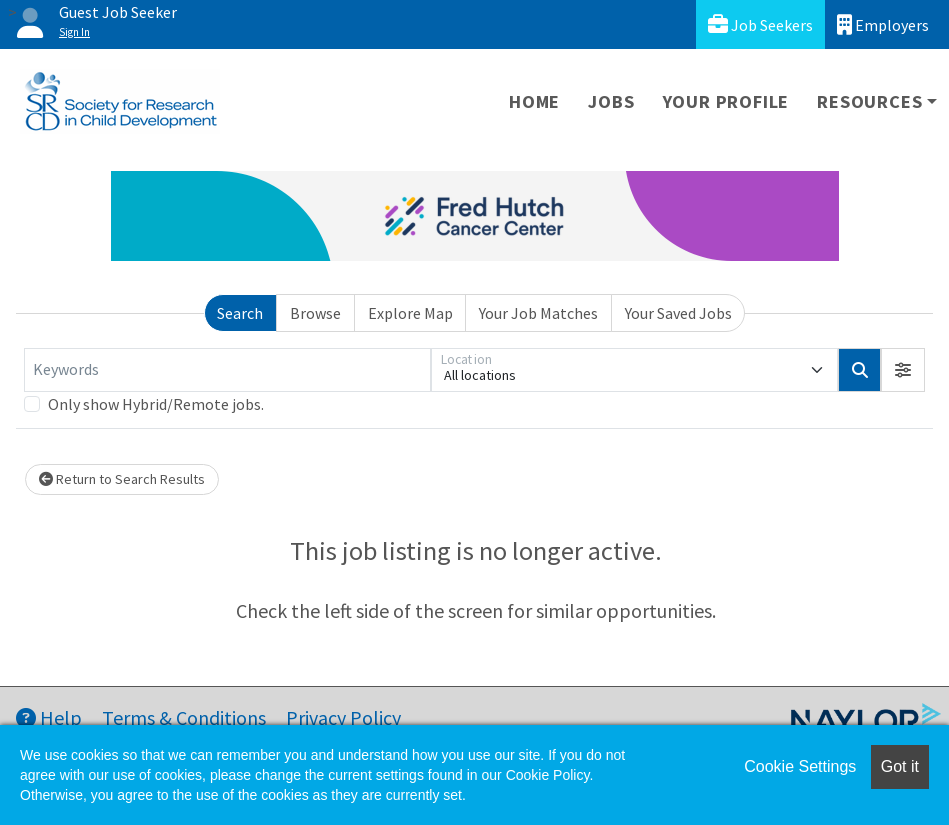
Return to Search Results (122, 479)
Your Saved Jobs (678, 313)
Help (49, 717)
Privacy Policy (343, 717)
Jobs (611, 101)
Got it (900, 766)
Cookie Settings (800, 766)
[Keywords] (227, 370)
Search (240, 313)
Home (534, 101)
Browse (315, 313)
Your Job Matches (538, 313)
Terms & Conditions (184, 717)
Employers (883, 24)
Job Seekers (760, 24)
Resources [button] (869, 101)
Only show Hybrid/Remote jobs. (156, 404)
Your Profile (726, 101)
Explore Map (410, 313)
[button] (903, 370)
